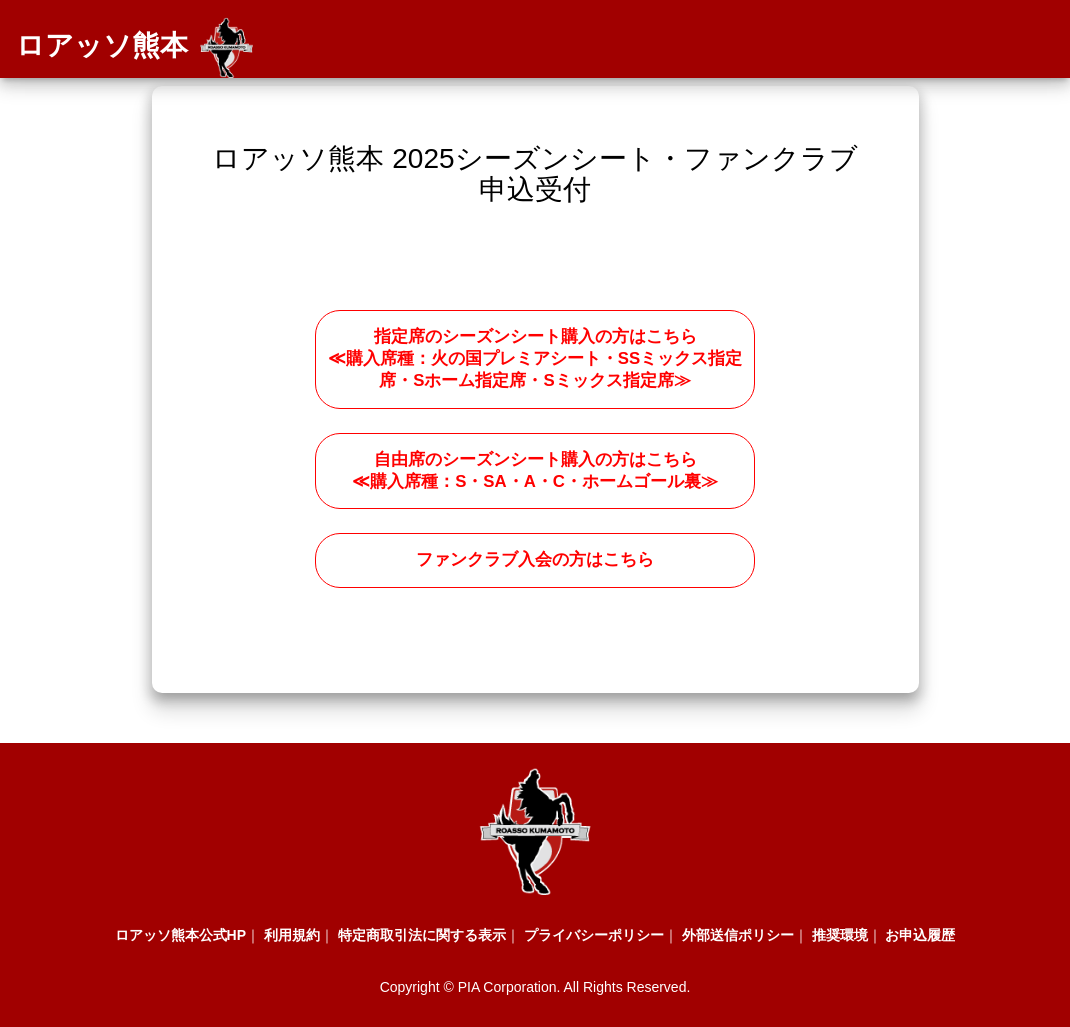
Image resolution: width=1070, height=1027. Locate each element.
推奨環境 (840, 935)
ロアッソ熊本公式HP (180, 935)
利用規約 (292, 935)
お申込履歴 (920, 935)
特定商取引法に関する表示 (422, 935)
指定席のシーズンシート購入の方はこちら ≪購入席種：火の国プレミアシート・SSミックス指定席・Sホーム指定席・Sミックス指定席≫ (535, 359)
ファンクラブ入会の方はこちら (535, 559)
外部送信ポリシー (738, 935)
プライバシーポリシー (594, 935)
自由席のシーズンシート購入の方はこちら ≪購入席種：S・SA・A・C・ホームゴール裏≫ (535, 470)
